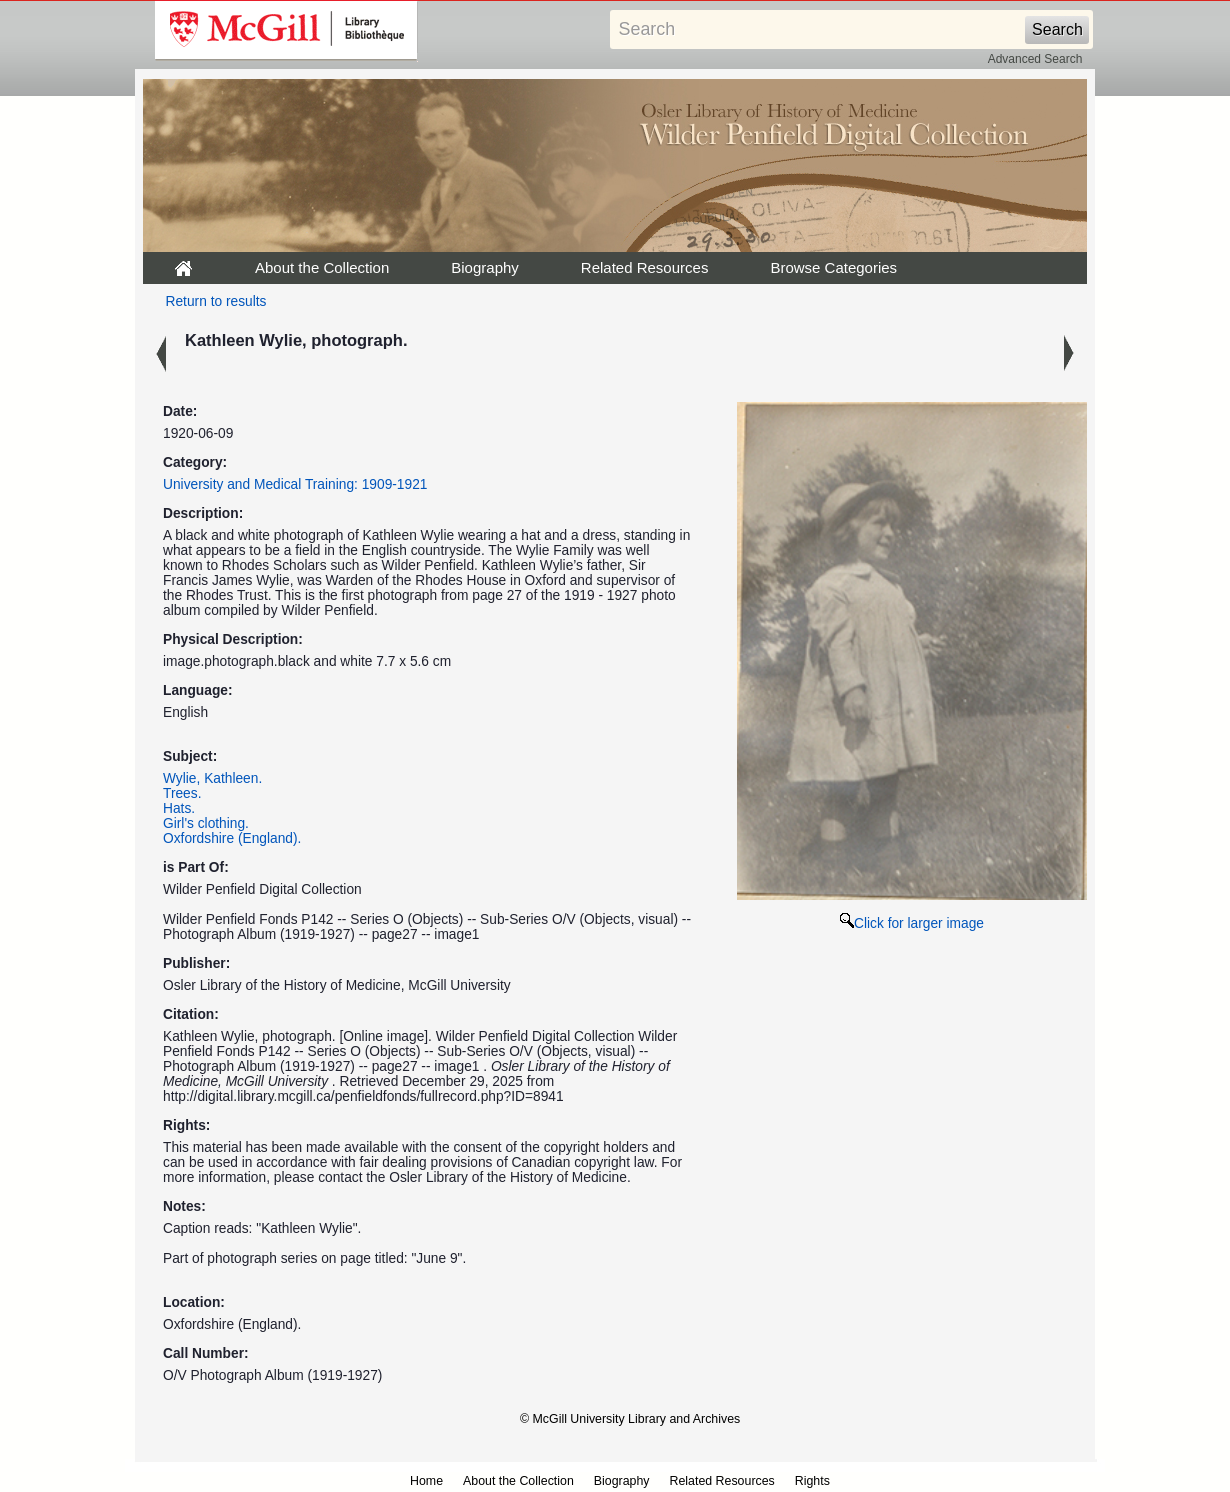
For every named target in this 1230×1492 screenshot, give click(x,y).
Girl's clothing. (206, 823)
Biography (485, 267)
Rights (812, 1481)
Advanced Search (1035, 59)
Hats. (179, 808)
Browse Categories (833, 267)
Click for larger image (912, 923)
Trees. (182, 793)
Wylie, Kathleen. (212, 778)
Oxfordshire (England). (232, 838)
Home (426, 1481)
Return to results (216, 301)
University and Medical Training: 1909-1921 (295, 484)
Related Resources (645, 267)
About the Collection (322, 267)
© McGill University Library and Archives (630, 1419)
